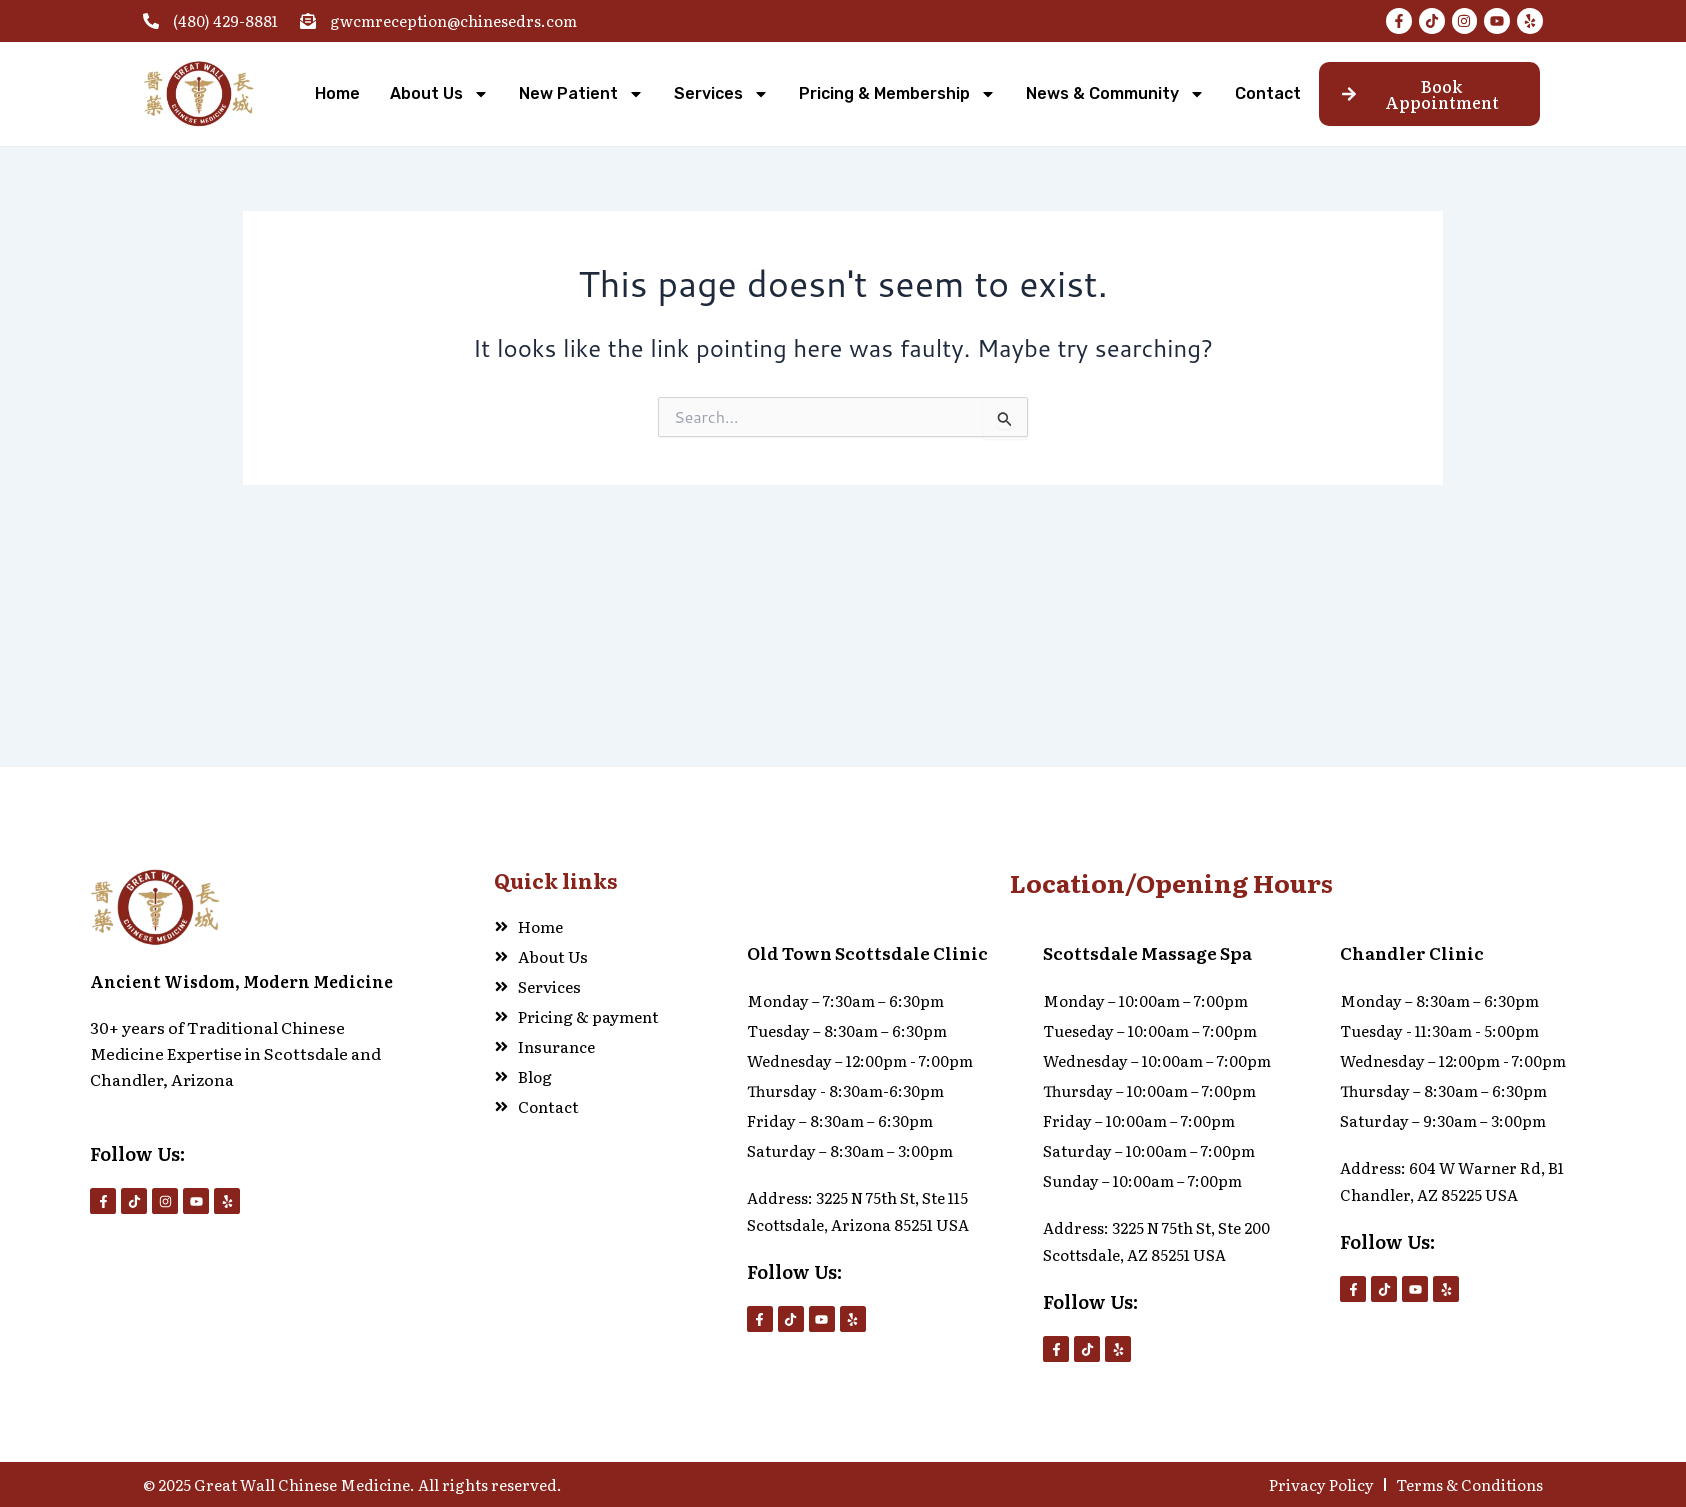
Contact (1268, 93)
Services (721, 94)
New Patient (581, 94)
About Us (439, 94)
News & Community (1115, 94)
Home (337, 93)
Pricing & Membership (897, 94)
